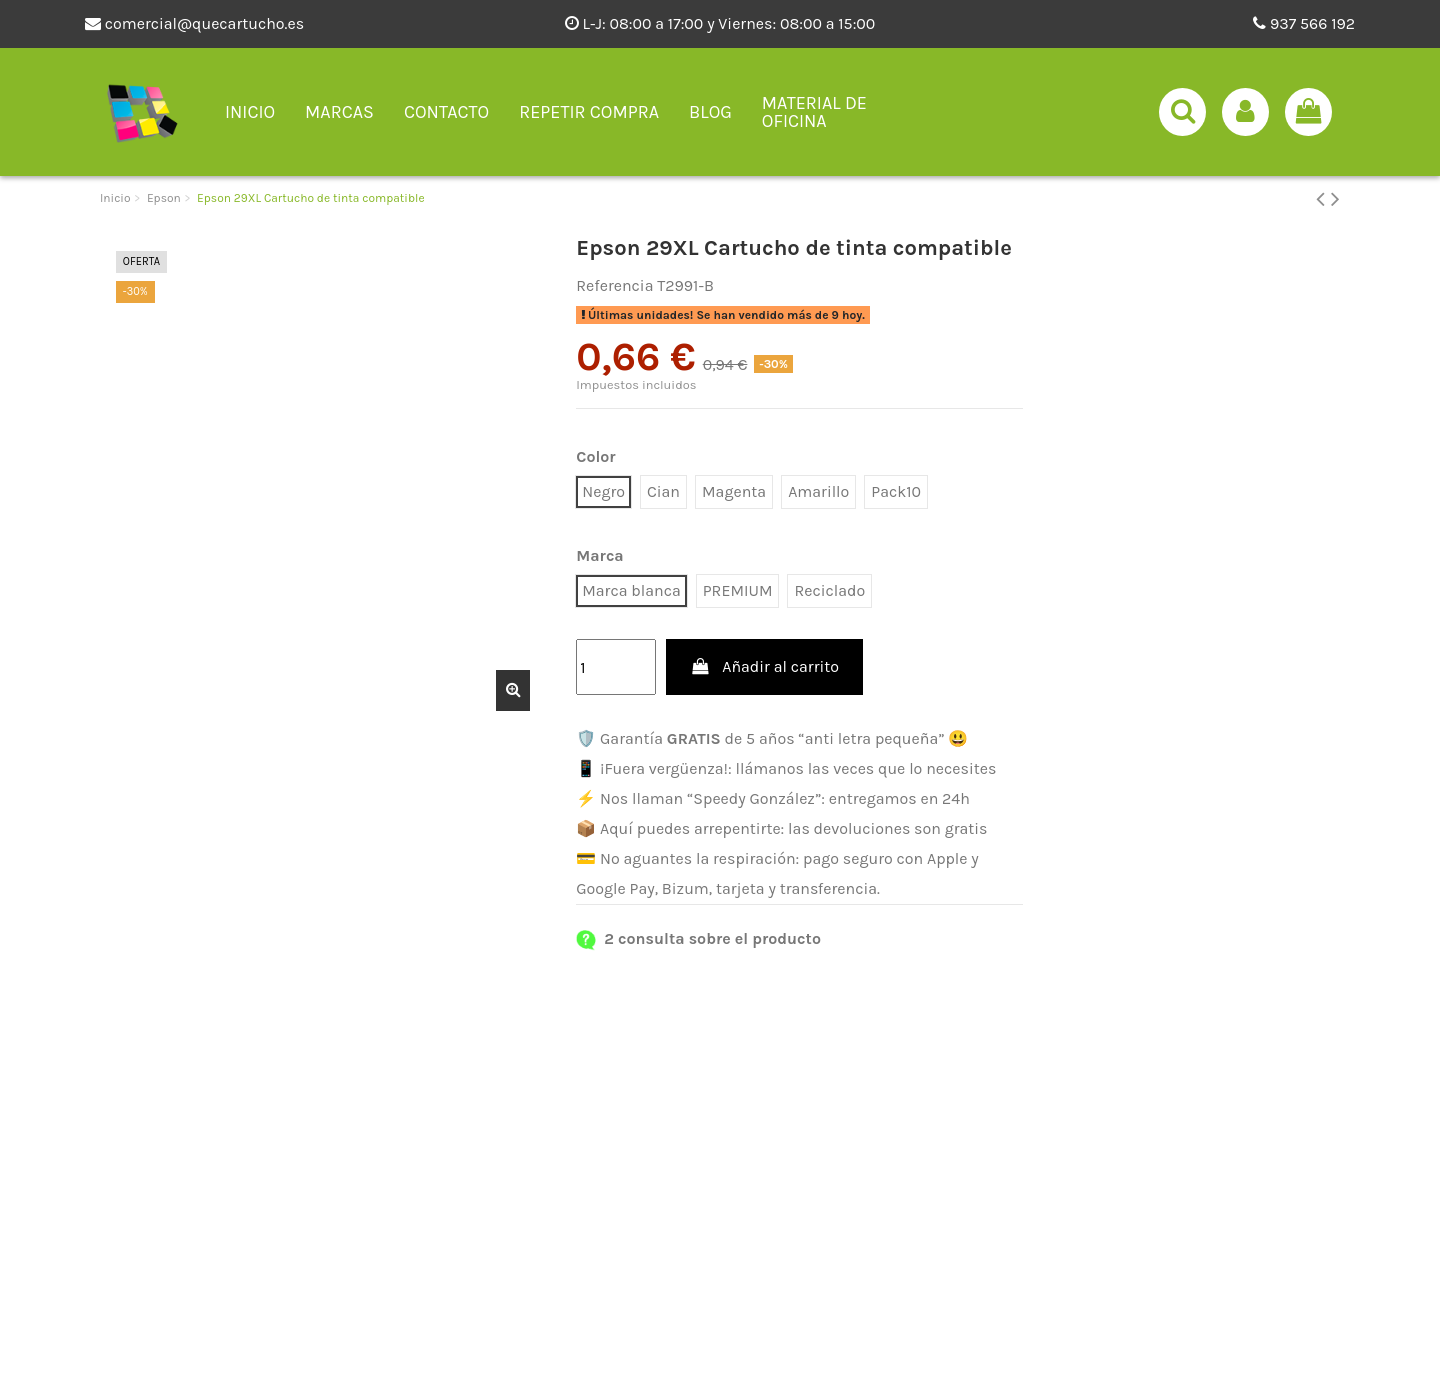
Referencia (614, 285)
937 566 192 (1304, 23)
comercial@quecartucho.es (194, 23)
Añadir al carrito (764, 666)
